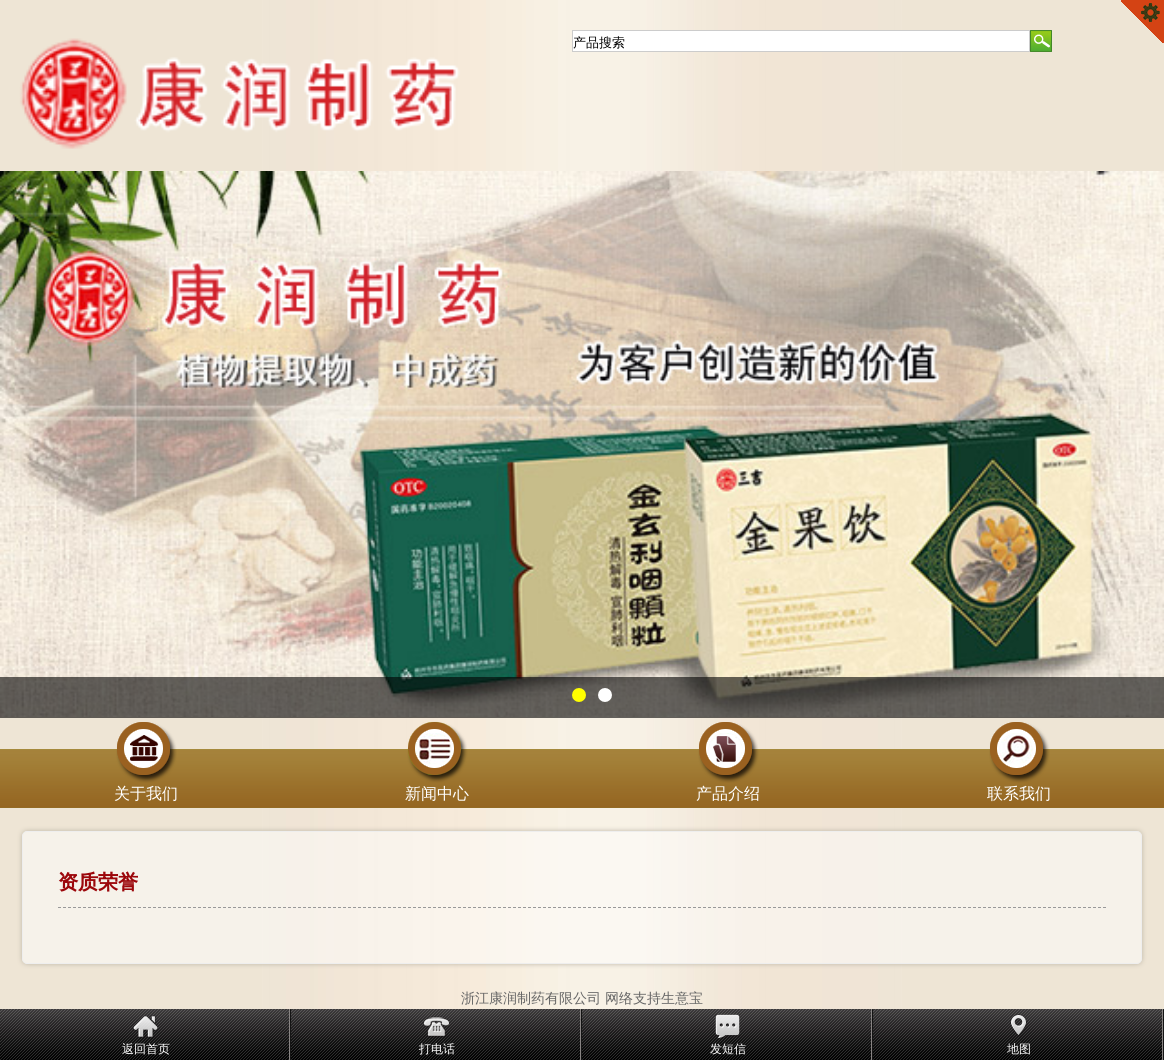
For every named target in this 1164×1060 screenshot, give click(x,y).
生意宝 (682, 998)
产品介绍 (728, 785)
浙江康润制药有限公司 (531, 998)
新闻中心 (437, 785)
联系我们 (1019, 785)
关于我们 (146, 785)
